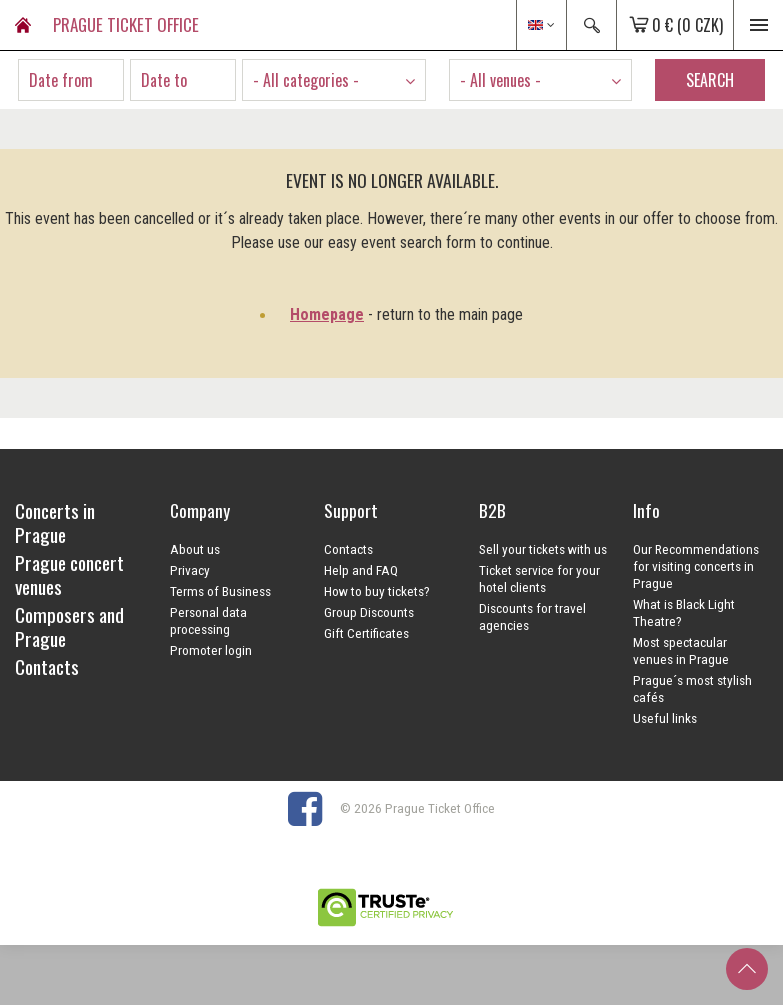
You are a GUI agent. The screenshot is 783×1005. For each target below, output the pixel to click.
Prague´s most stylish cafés (692, 688)
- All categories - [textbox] (306, 80)
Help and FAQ (361, 570)
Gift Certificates (366, 633)
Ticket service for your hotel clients (539, 578)
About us (195, 549)
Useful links (665, 718)
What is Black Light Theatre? (684, 612)
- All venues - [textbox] (500, 80)
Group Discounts (369, 612)
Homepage (327, 314)
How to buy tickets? (377, 591)
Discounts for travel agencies (532, 616)
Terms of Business (220, 591)
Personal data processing (208, 620)
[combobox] (334, 80)
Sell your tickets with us (543, 549)
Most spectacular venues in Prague (681, 650)
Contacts (348, 549)
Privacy (190, 570)
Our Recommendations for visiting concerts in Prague (696, 566)
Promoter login (211, 650)
